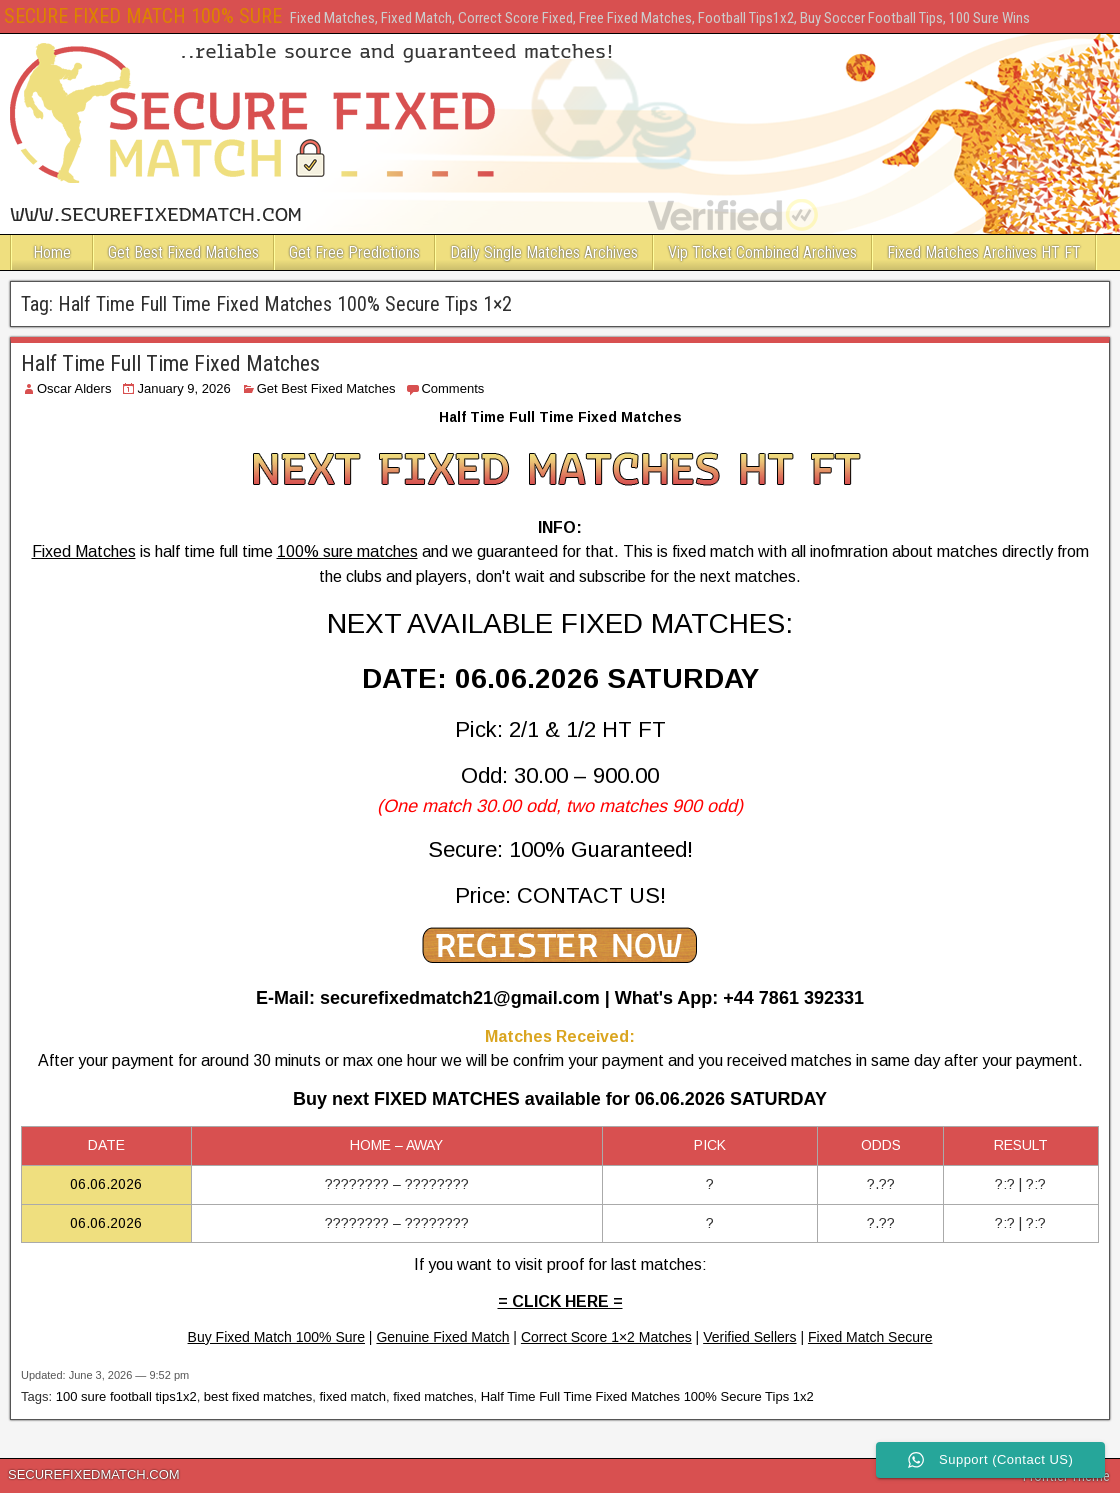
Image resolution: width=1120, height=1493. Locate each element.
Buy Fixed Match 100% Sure (276, 1337)
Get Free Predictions (354, 252)
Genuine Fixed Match (442, 1337)
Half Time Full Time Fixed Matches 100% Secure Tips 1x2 (647, 1396)
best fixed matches (258, 1396)
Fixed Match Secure (870, 1337)
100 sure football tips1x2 (126, 1396)
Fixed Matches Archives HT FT (984, 252)
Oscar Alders (74, 388)
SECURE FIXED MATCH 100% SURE (143, 16)
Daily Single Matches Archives (544, 252)
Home (52, 252)
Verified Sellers (749, 1337)
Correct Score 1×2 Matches (606, 1337)
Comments (452, 388)
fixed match (352, 1396)
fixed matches (433, 1396)
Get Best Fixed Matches (183, 252)
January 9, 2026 (183, 388)
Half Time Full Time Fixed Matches (170, 363)
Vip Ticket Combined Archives (762, 252)
